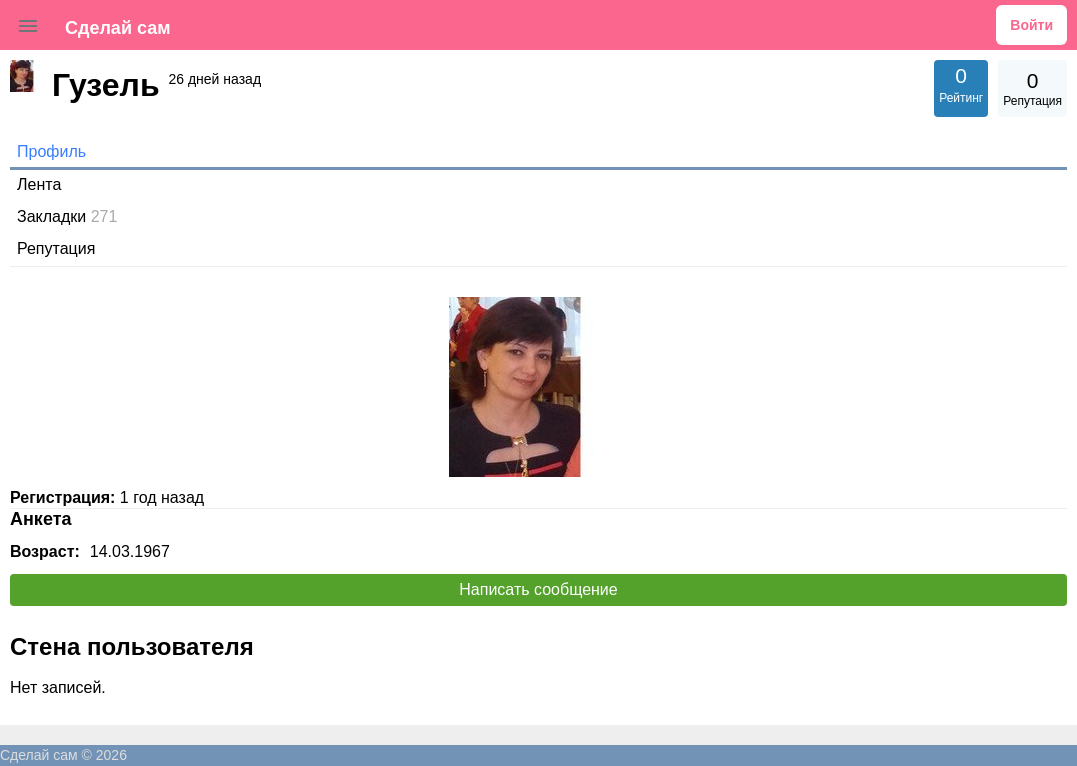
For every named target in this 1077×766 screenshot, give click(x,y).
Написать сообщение (538, 589)
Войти (1031, 25)
